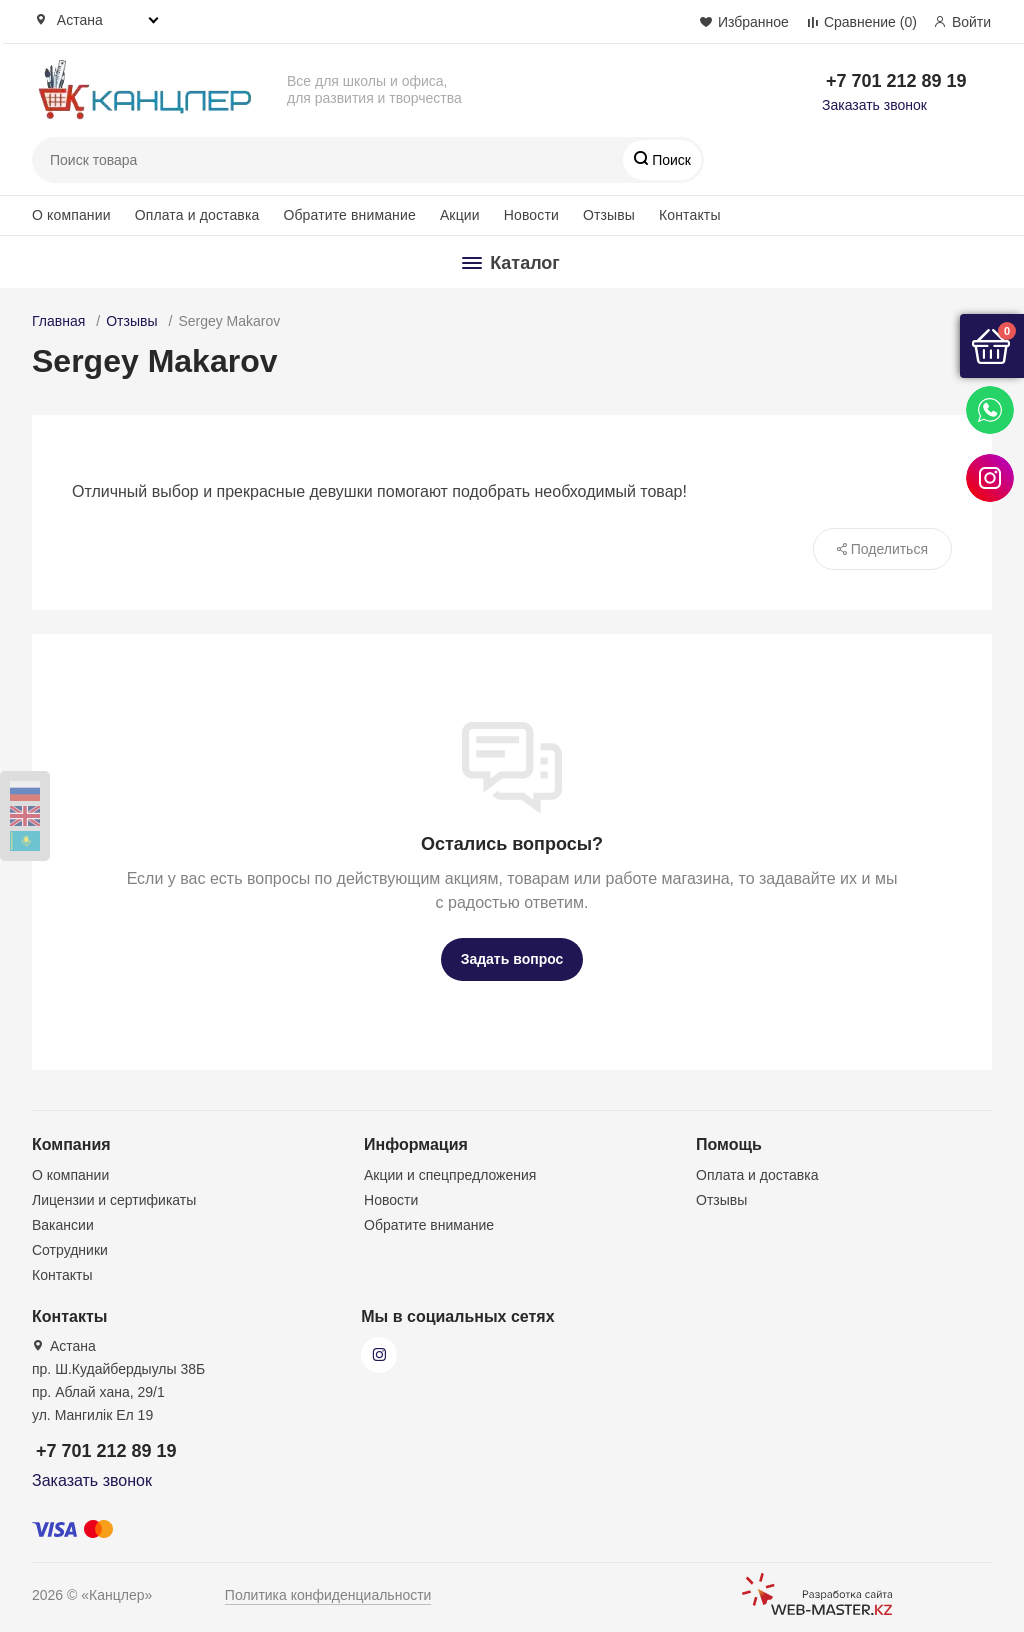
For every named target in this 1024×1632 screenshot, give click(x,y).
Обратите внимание (349, 215)
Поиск (669, 160)
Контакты (690, 215)
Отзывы (609, 215)
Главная (58, 321)
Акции (460, 215)
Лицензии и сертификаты (114, 1200)
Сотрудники (70, 1250)
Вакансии (63, 1225)
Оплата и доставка (197, 215)
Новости (531, 215)
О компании (71, 215)
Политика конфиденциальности (328, 1595)
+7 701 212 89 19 (896, 81)
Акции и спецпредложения (450, 1175)
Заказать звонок (874, 105)
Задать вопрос (512, 959)
